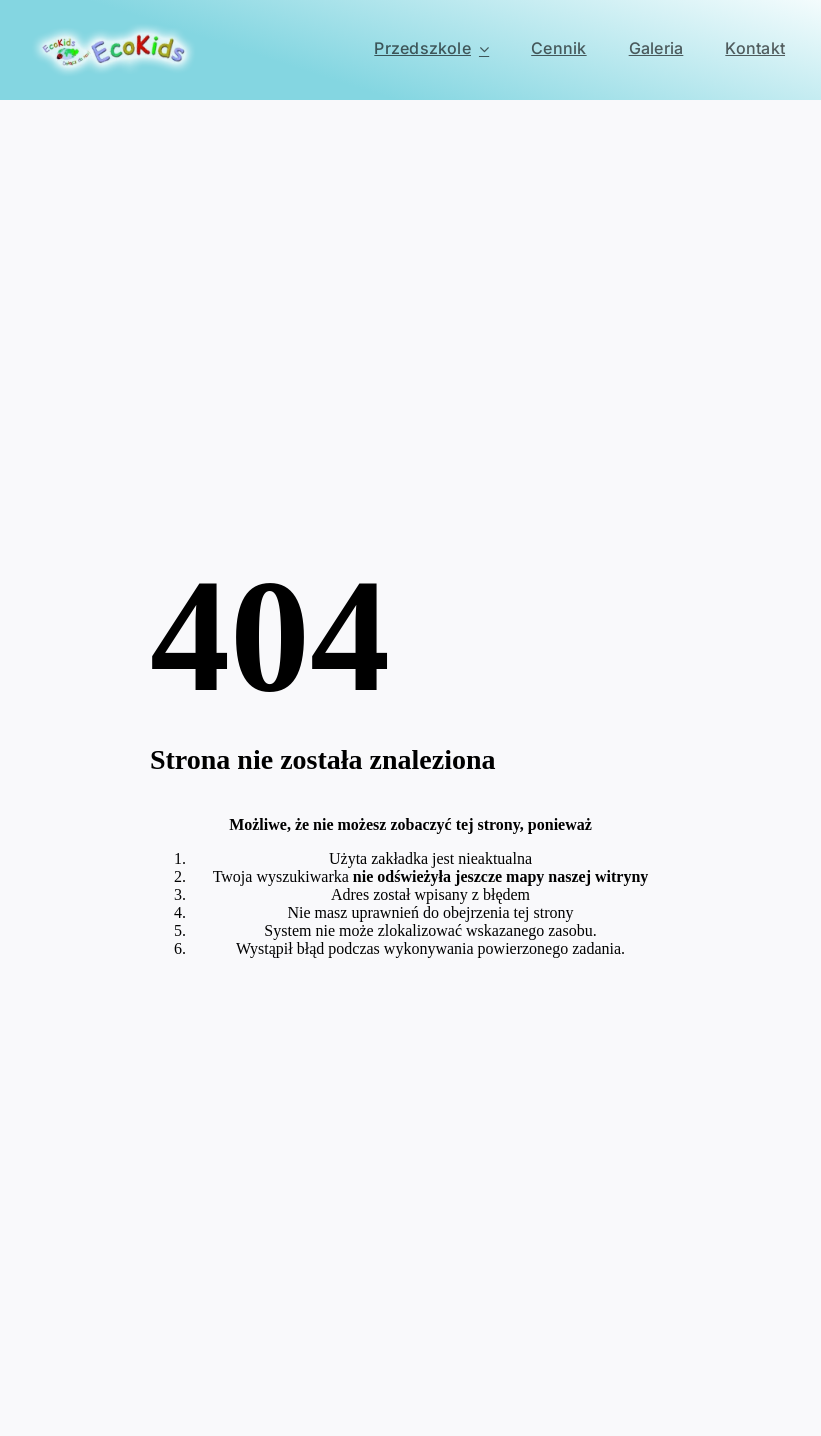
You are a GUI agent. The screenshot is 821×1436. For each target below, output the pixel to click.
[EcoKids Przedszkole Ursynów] (113, 29)
